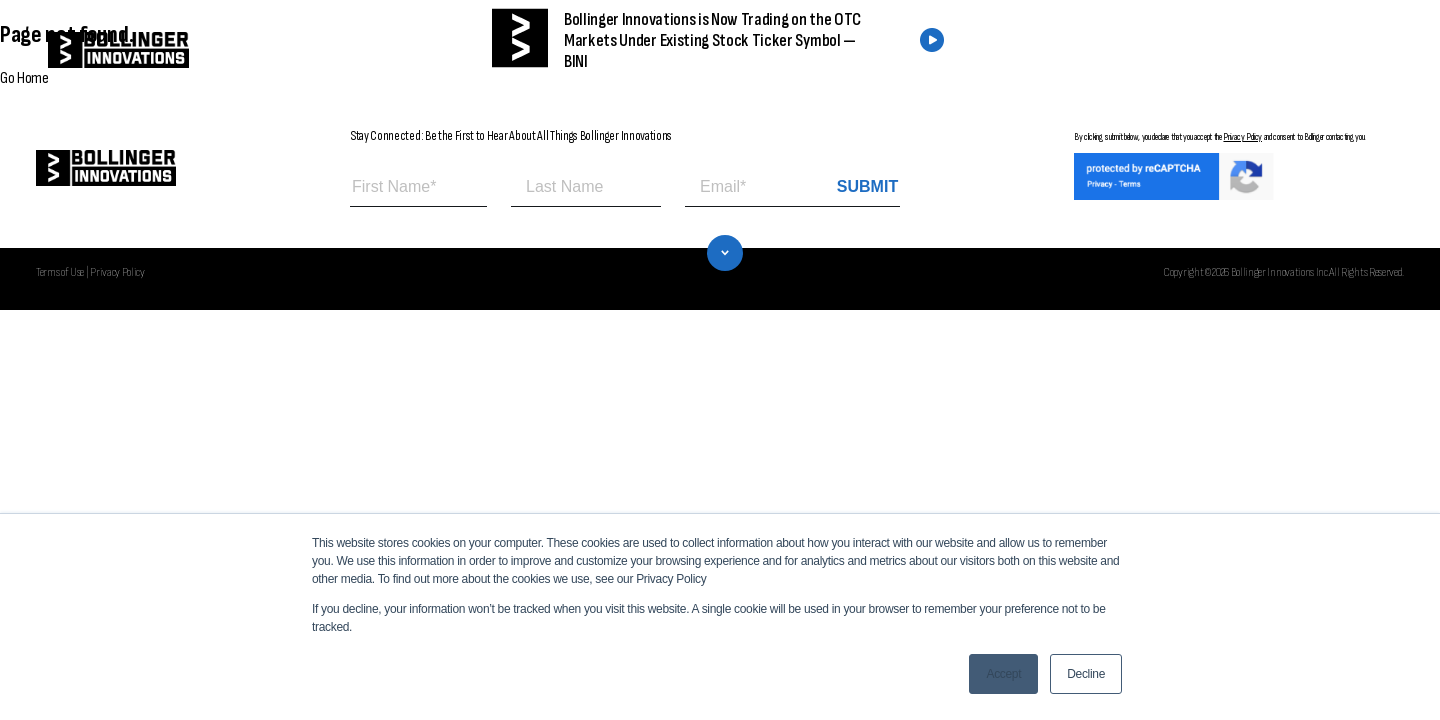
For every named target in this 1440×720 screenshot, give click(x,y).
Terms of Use (60, 272)
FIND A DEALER (1118, 50)
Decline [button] (1086, 674)
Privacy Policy (1242, 137)
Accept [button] (1003, 674)
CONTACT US (1272, 50)
